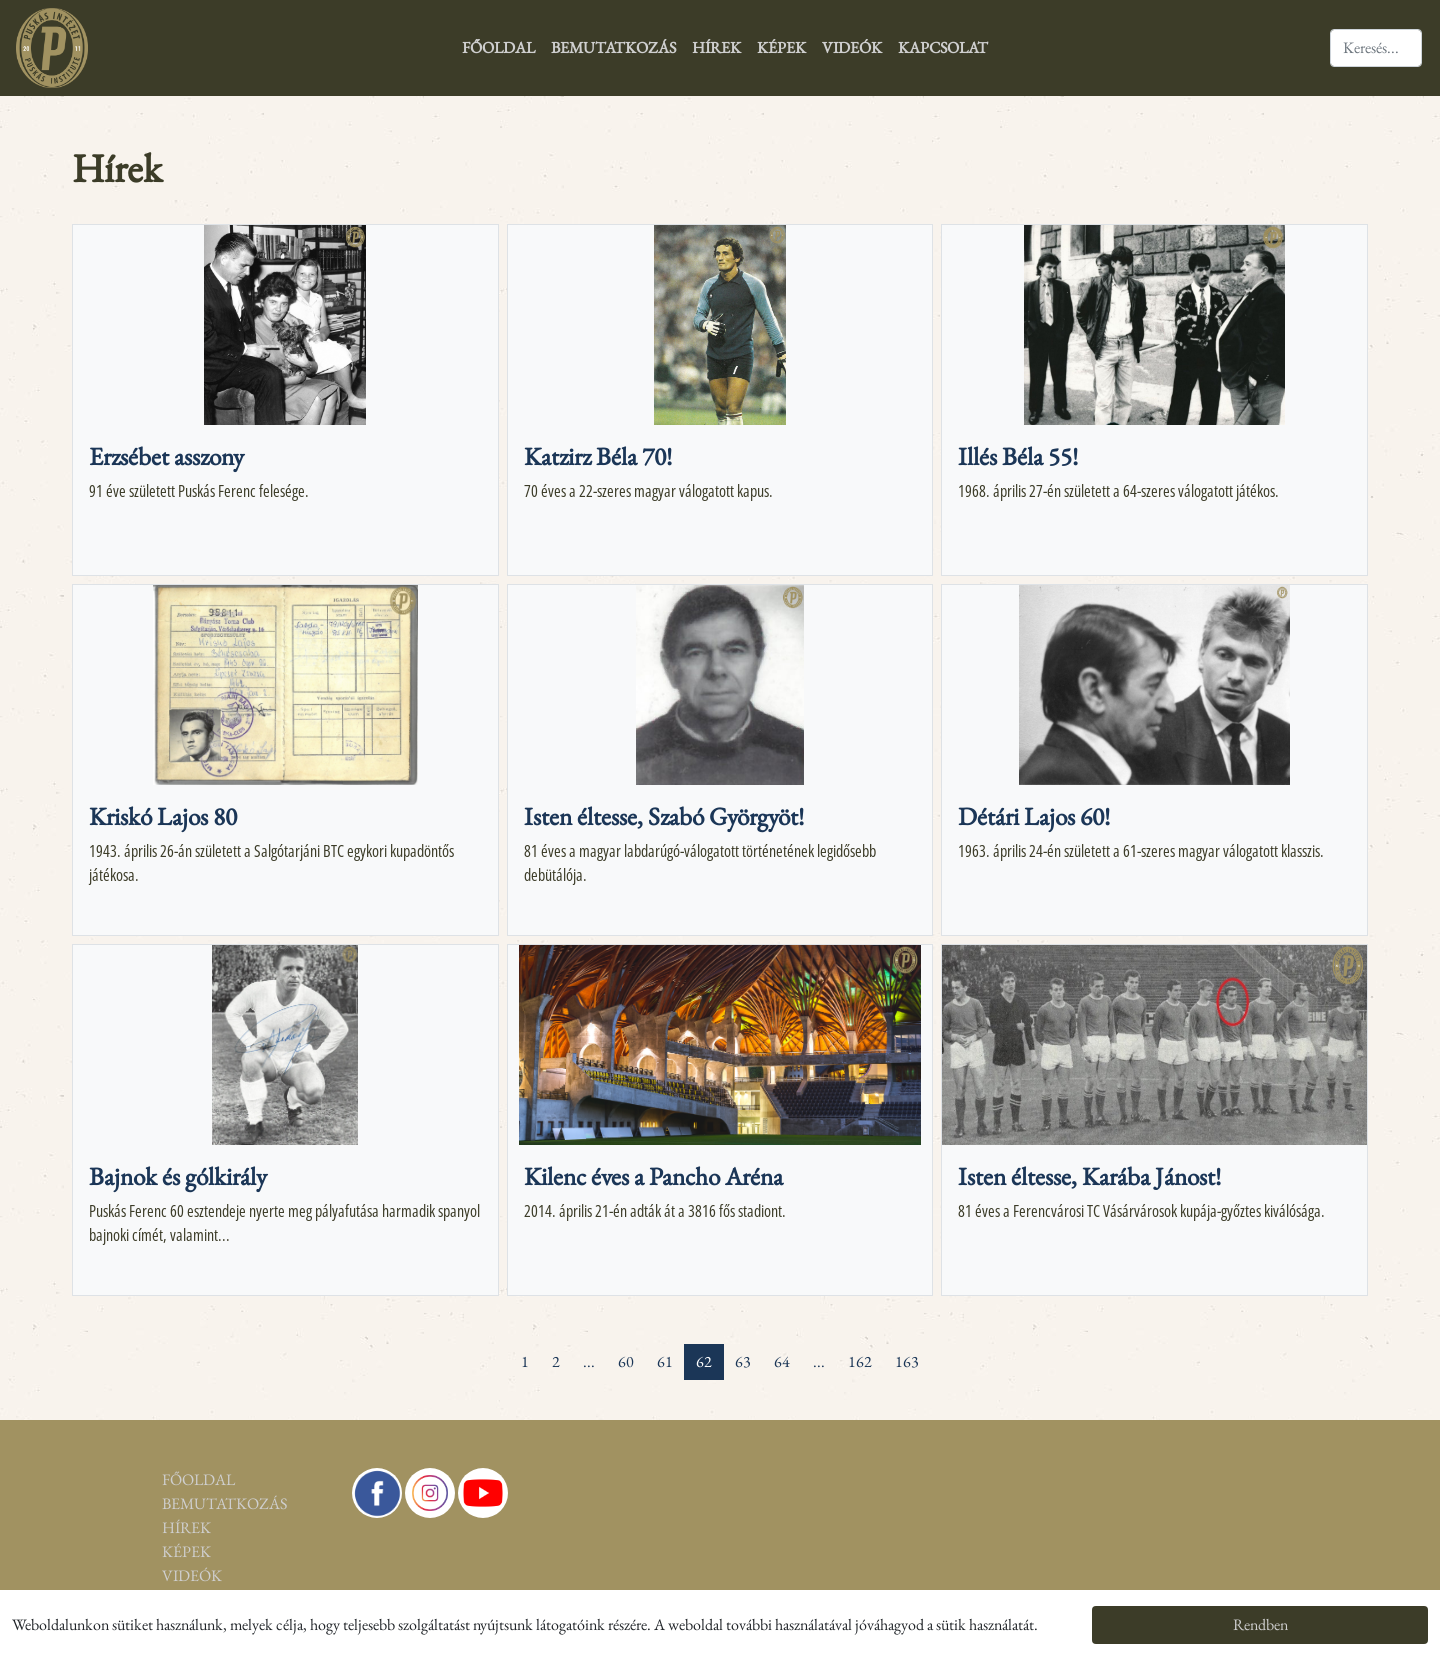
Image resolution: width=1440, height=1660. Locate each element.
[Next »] (942, 1350)
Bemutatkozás (613, 47)
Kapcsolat (943, 47)
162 (860, 1361)
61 (665, 1361)
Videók (852, 47)
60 (626, 1361)
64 (782, 1361)
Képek (781, 47)
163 (907, 1361)
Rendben (1260, 1624)
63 (743, 1361)
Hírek (716, 47)
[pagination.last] (965, 1350)
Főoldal (498, 47)
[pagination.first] (475, 1350)
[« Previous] (498, 1350)
